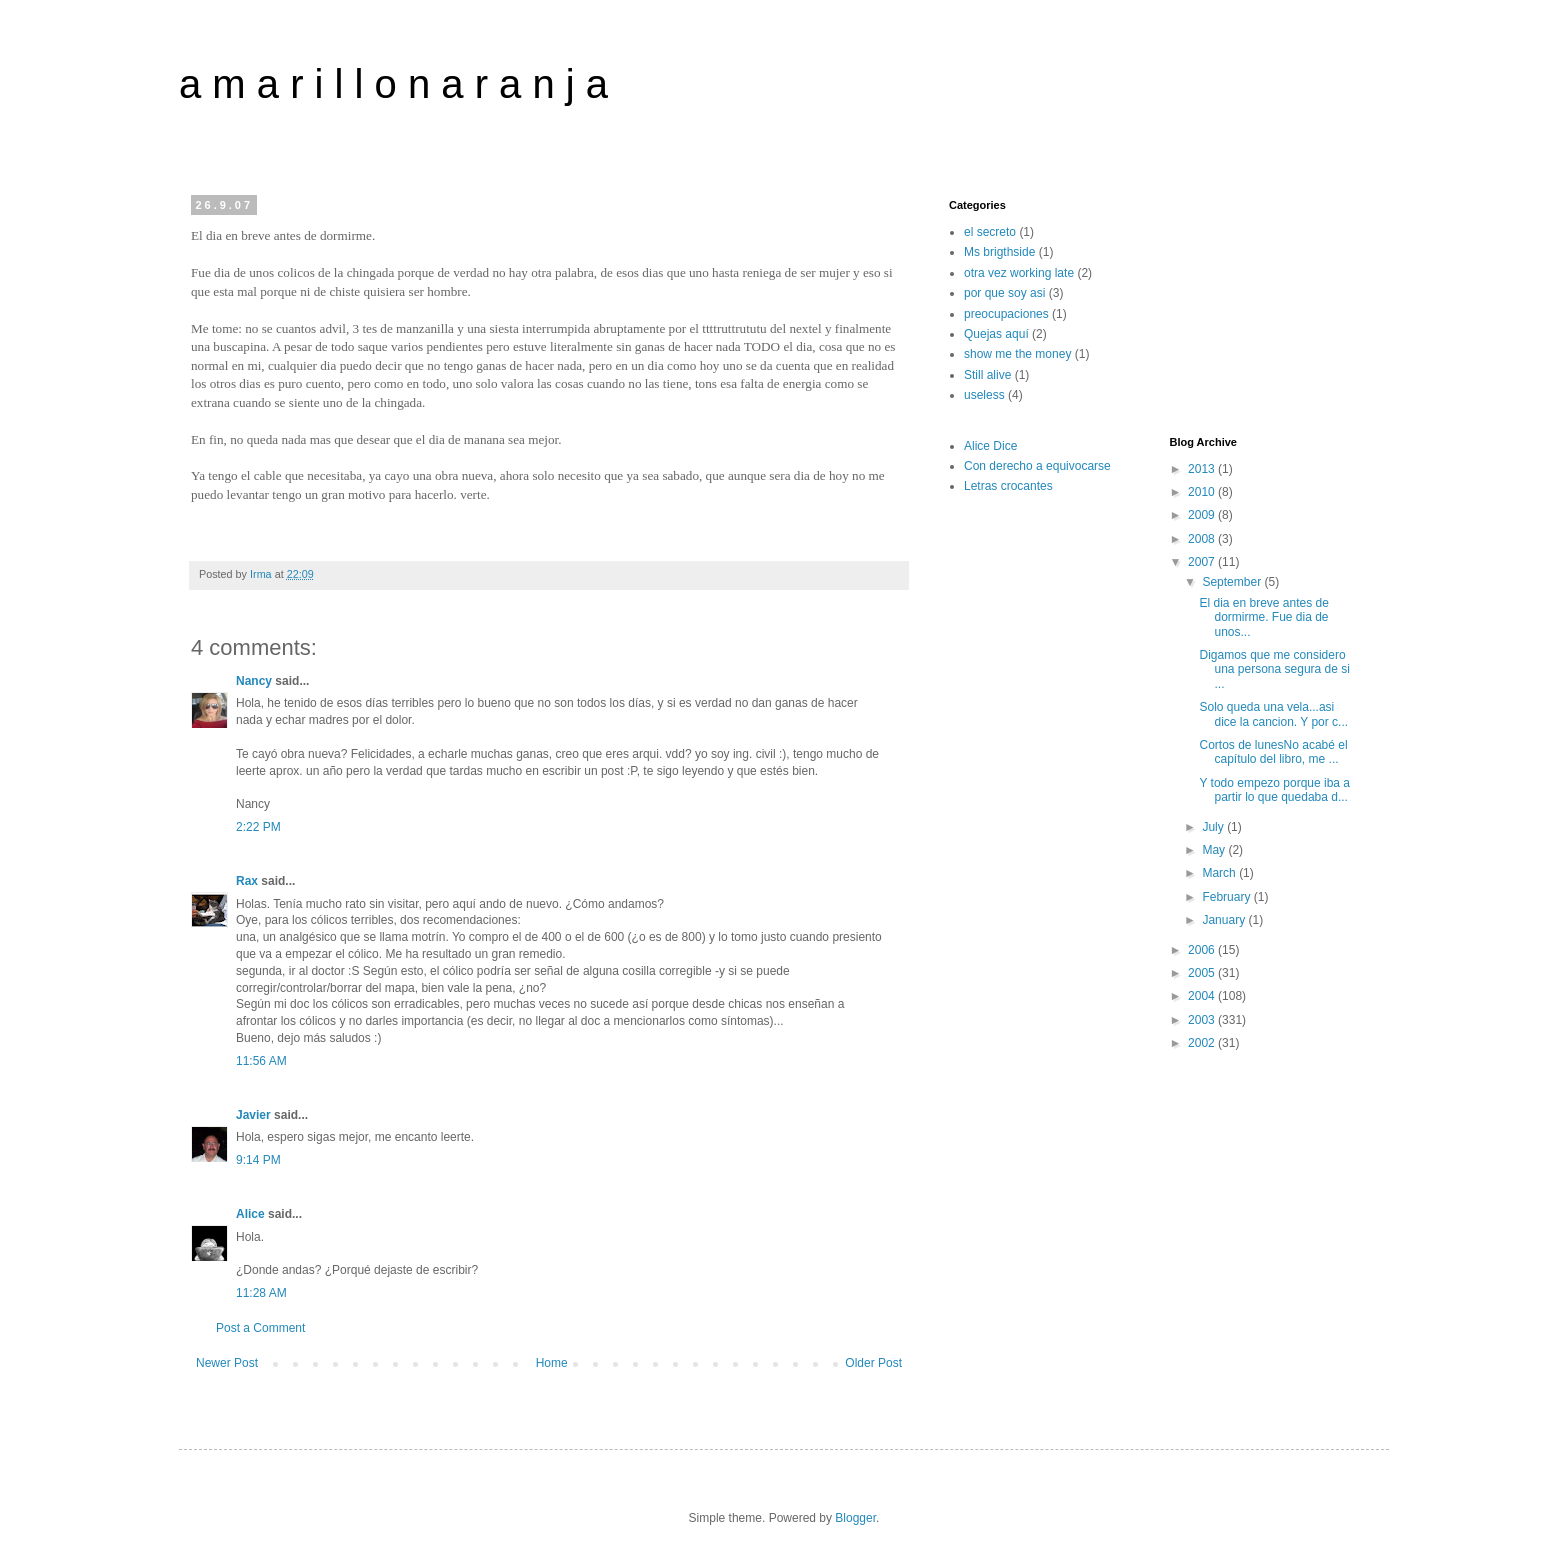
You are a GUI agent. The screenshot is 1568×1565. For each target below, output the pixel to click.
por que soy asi (1004, 293)
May (1215, 850)
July (1214, 827)
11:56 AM (261, 1061)
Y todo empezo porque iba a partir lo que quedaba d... (1274, 790)
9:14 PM (258, 1160)
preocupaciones (1006, 314)
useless (984, 395)
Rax (247, 881)
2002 (1203, 1043)
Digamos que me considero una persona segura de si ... (1274, 669)
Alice (250, 1214)
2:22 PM (258, 827)
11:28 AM (261, 1293)
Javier (253, 1115)
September (1233, 582)
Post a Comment (260, 1328)
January (1225, 920)
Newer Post (227, 1363)
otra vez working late (1019, 273)
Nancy (254, 681)
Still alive (987, 375)
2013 (1203, 469)
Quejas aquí (996, 334)
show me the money (1017, 354)
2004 (1203, 996)
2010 (1203, 492)
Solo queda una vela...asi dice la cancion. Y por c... (1273, 714)
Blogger (855, 1518)
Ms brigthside (999, 252)
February (1227, 897)
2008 (1203, 539)
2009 (1203, 515)
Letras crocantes (1008, 486)
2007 (1203, 562)
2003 (1203, 1020)
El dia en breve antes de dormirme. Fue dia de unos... (1263, 617)
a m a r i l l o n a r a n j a (393, 84)
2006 (1203, 950)
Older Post (873, 1363)
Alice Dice (990, 446)
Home (552, 1363)
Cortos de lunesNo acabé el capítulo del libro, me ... (1273, 752)
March (1220, 873)
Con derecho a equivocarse (1037, 466)
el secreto (990, 232)
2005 (1203, 973)
